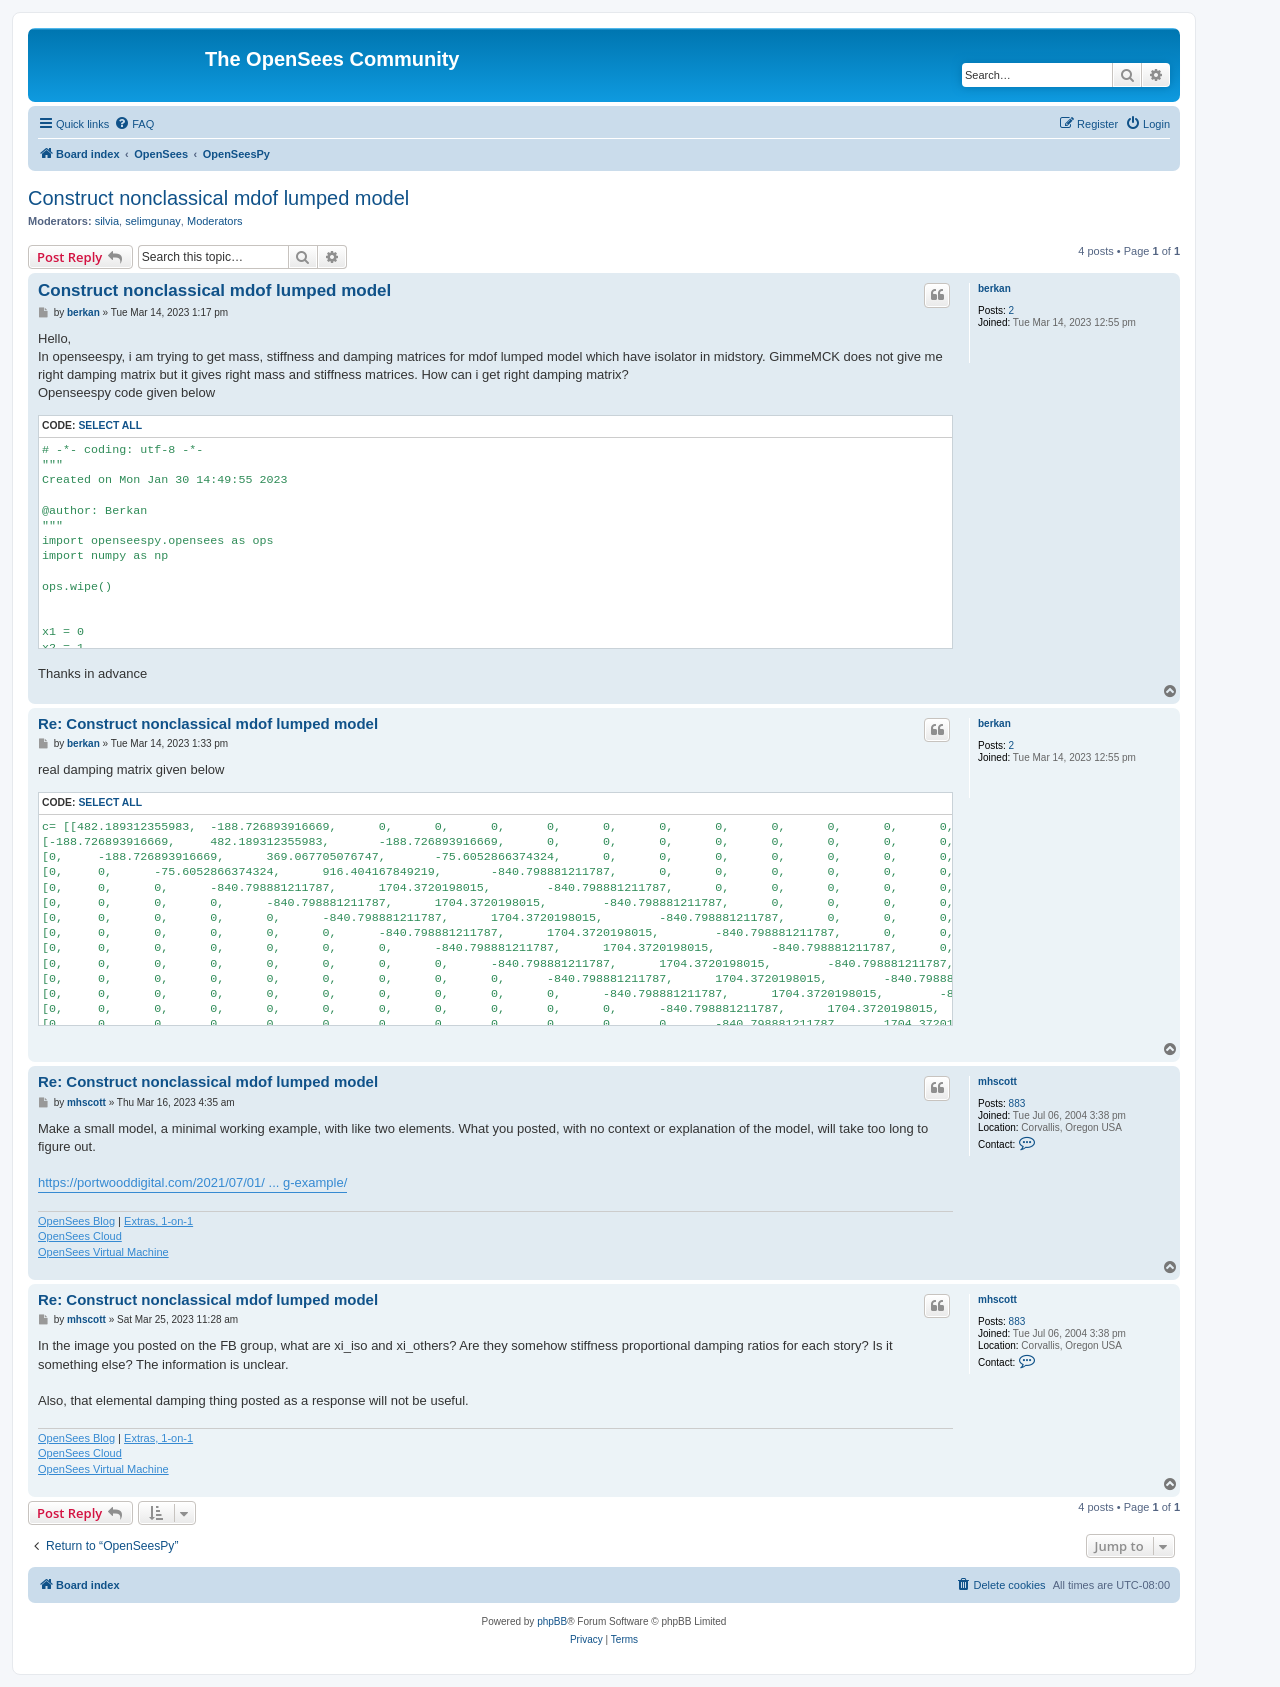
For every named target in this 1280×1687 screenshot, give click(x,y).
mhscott (997, 1081)
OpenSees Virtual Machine (103, 1252)
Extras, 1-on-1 (158, 1221)
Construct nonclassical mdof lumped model (218, 198)
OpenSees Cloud (80, 1236)
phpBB (552, 1621)
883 (1017, 1103)
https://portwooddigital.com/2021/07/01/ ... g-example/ (192, 1182)
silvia (107, 221)
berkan (994, 288)
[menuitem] (134, 124)
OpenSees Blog (76, 1221)
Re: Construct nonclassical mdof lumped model (208, 723)
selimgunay (153, 221)
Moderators (215, 221)
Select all (110, 425)
